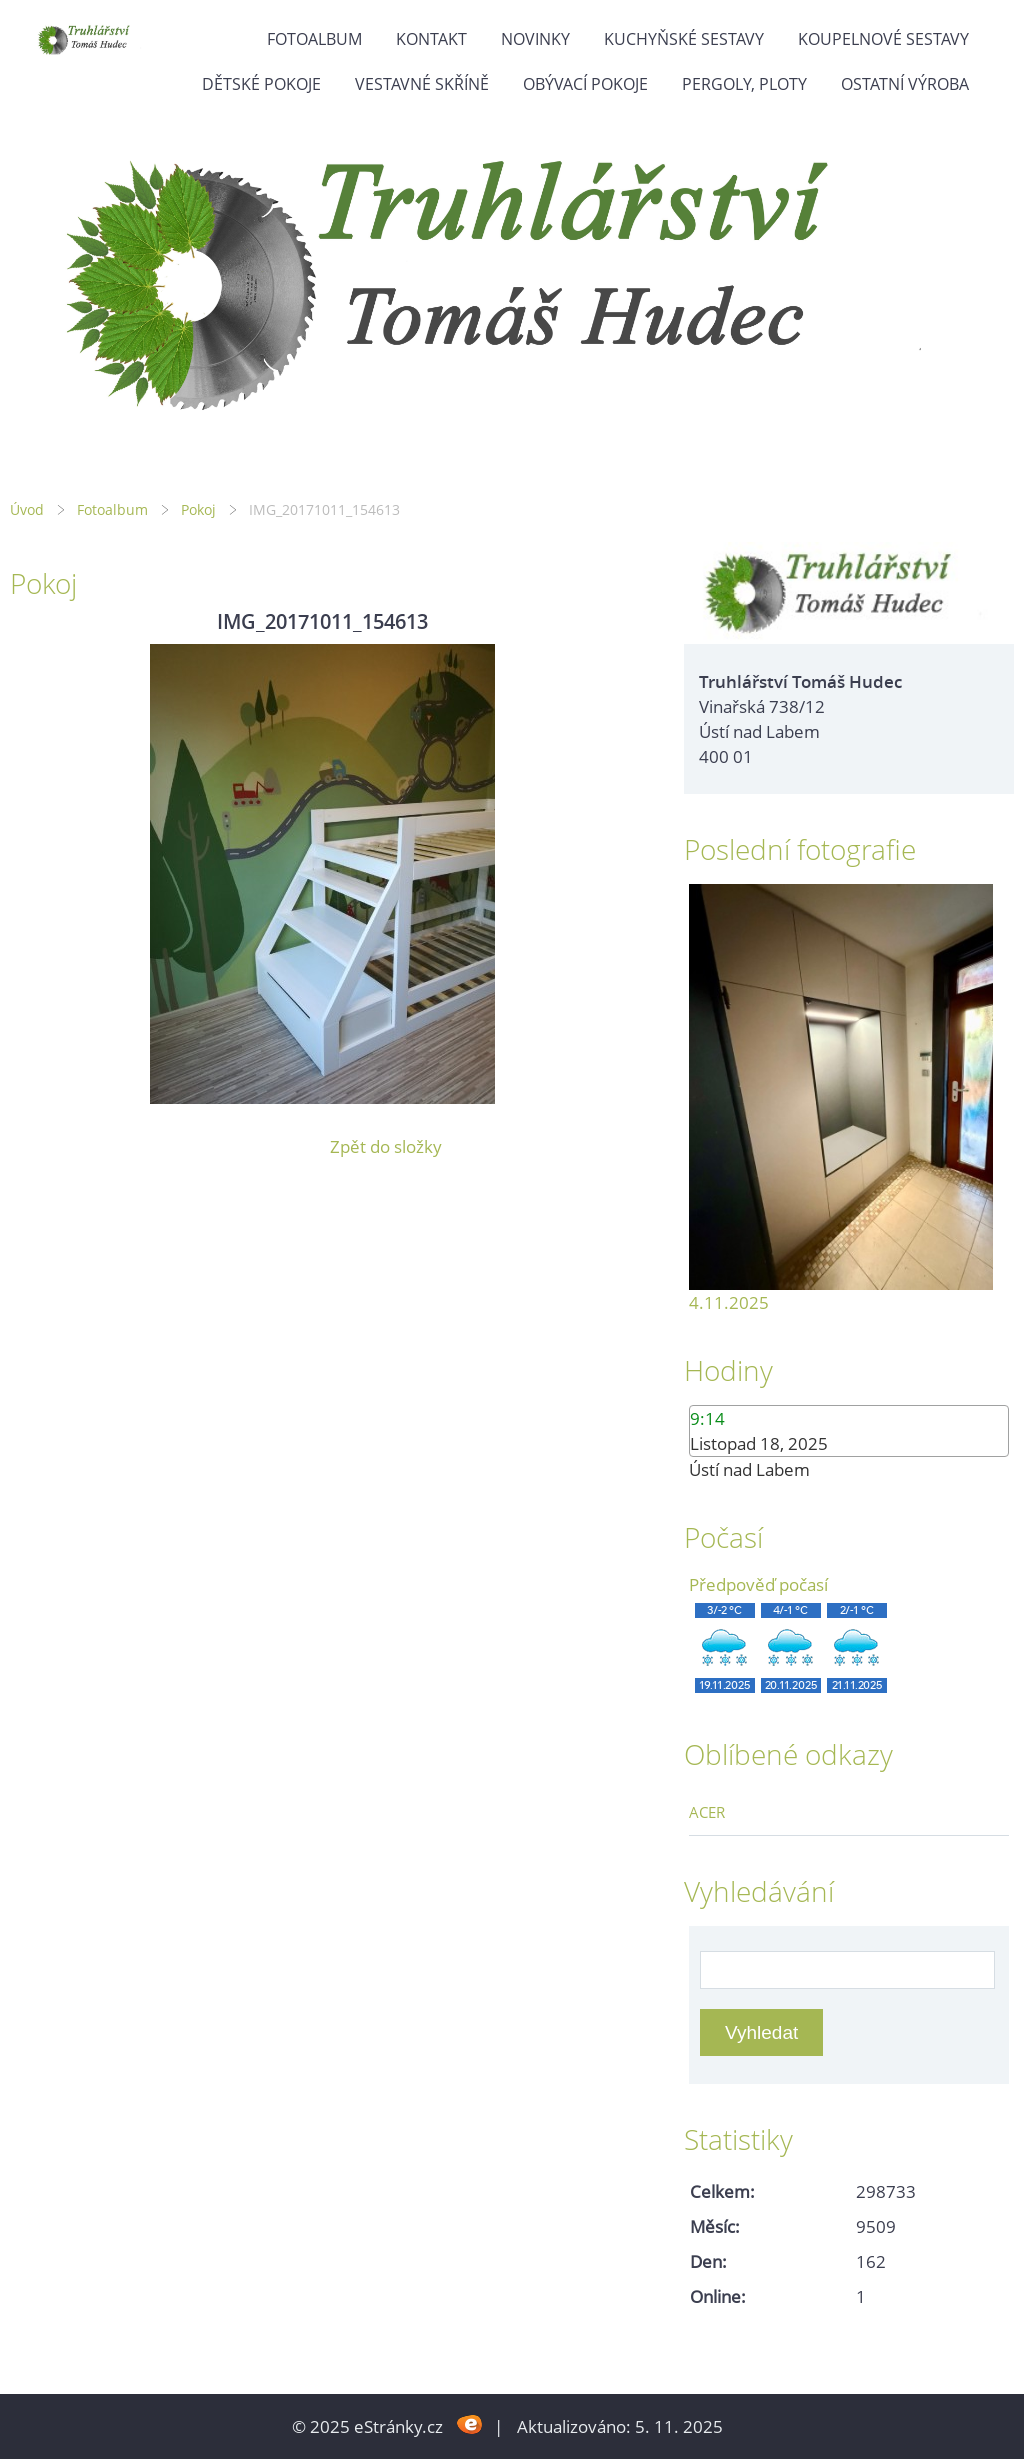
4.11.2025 (729, 1302)
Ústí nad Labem (749, 1469)
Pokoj (198, 509)
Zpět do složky (386, 1146)
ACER (707, 1812)
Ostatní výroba (905, 84)
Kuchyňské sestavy (684, 39)
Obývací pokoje (585, 84)
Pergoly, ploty (744, 84)
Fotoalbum (314, 39)
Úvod (27, 509)
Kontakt (431, 39)
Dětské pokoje (261, 84)
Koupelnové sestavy (883, 39)
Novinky (535, 39)
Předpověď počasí (758, 1584)
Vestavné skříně (422, 84)
